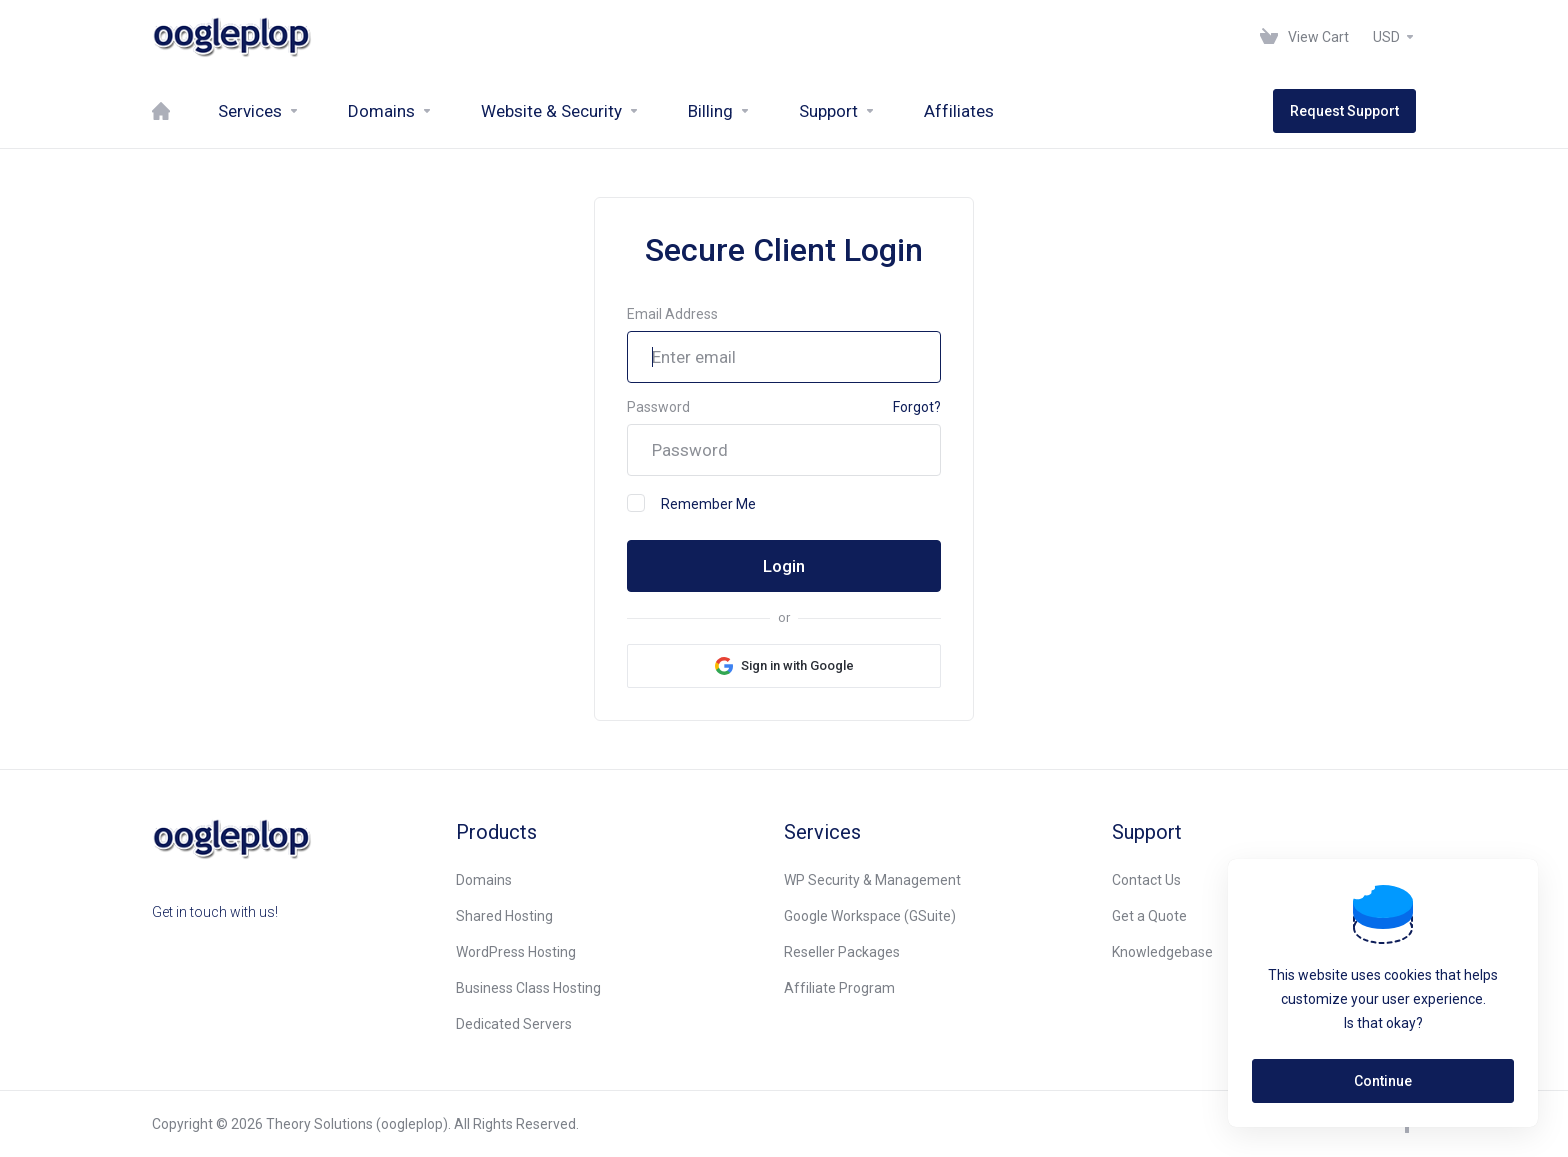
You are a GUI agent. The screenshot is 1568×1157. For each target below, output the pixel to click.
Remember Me (691, 503)
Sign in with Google (797, 665)
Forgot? (917, 407)
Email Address (672, 314)
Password (658, 407)
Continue (1383, 1081)
